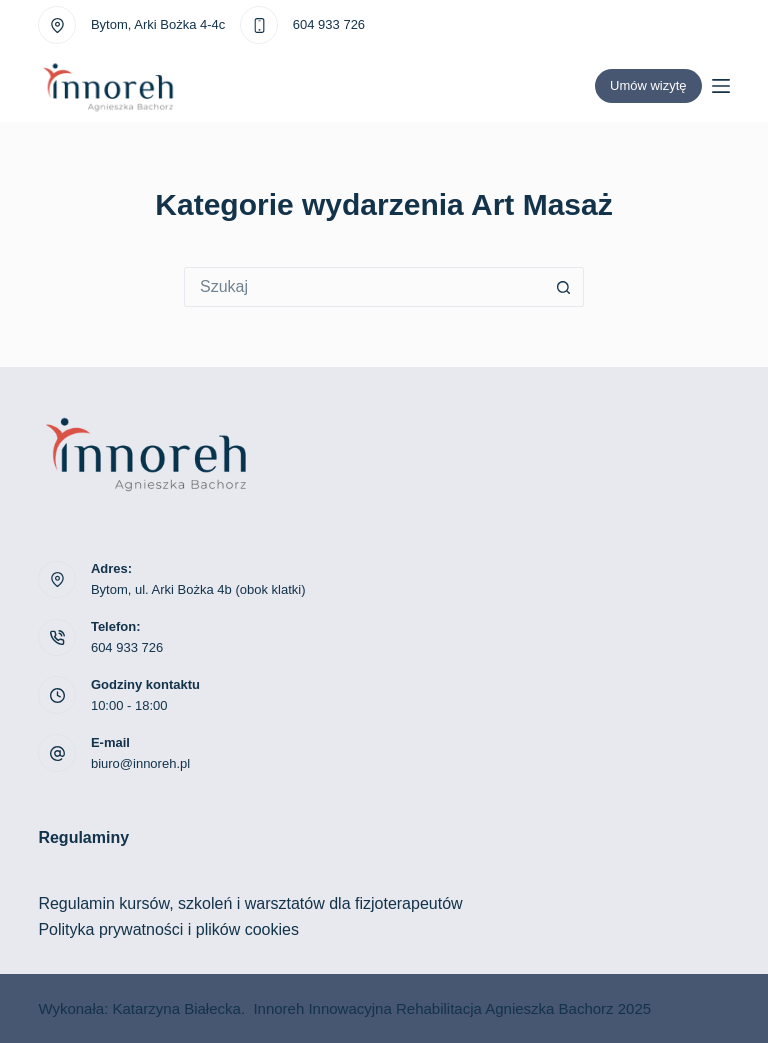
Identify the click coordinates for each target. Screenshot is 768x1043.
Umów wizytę (648, 85)
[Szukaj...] (364, 287)
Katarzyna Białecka (176, 1008)
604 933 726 (329, 24)
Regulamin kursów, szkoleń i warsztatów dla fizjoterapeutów (250, 903)
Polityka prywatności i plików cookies (168, 929)
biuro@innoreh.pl (140, 763)
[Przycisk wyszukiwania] (564, 287)
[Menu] (721, 86)
